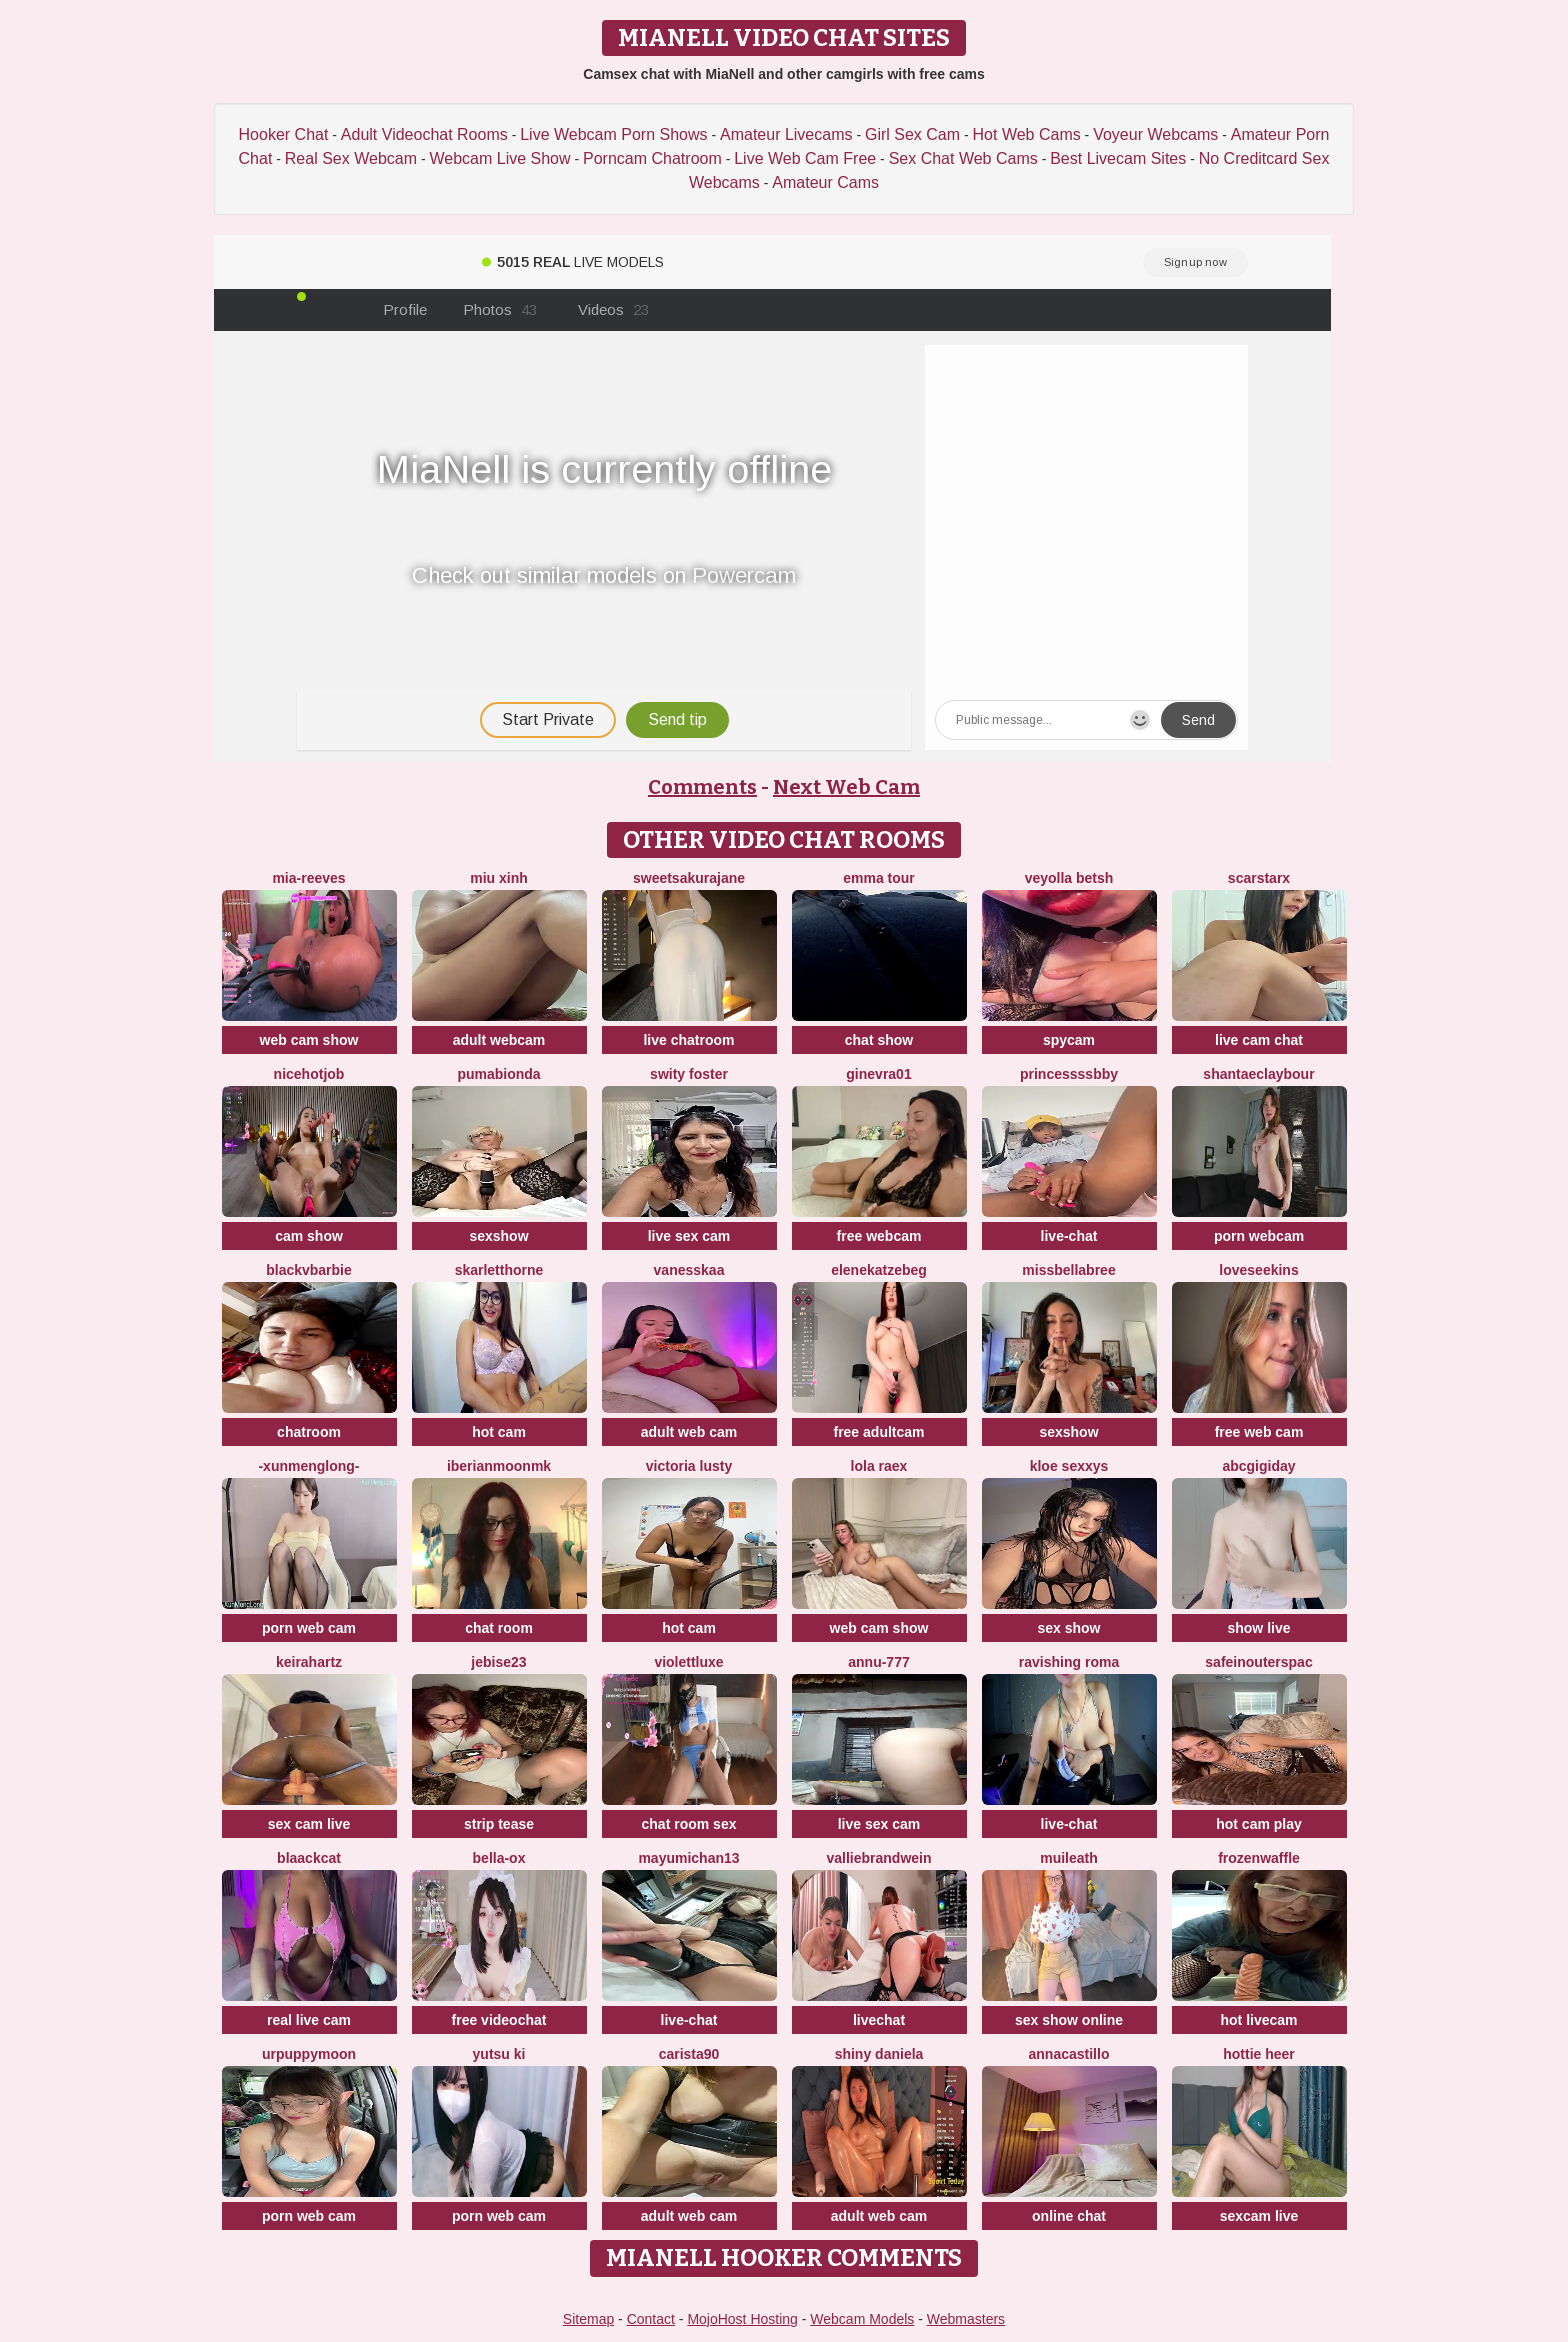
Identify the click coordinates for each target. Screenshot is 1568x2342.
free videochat (499, 2020)
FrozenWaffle (1259, 1858)
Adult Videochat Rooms (424, 134)
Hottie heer (1259, 2054)
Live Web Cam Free (805, 158)
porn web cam (309, 1628)
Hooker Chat (284, 134)
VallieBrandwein (878, 1858)
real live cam (309, 2020)
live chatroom (688, 1040)
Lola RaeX (879, 1466)
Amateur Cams (825, 182)
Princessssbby (1069, 1074)
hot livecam (1258, 2020)
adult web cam (689, 1432)
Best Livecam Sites (1118, 158)
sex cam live (309, 1824)
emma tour (879, 878)
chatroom (309, 1432)
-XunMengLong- (308, 1466)
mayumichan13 (688, 1858)
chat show (879, 1040)
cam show (309, 1236)
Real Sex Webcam (351, 158)
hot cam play (1259, 1824)
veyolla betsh (1069, 878)
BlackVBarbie (309, 1270)
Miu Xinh (499, 878)
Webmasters (966, 2319)
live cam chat (1259, 1040)
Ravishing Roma (1069, 1662)
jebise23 (498, 1662)
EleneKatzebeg (879, 1270)
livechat (879, 2020)
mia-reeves (308, 878)
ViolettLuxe (688, 1662)
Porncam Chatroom (652, 158)
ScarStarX (1259, 878)
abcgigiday (1258, 1466)
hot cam (499, 1432)
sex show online (1069, 2020)
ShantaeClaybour (1258, 1074)
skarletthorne (499, 1270)
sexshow (498, 1236)
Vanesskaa (689, 1270)
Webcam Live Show (499, 158)
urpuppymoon (309, 2054)
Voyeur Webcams (1155, 134)
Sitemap (588, 2319)
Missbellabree (1068, 1270)
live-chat (1069, 1236)
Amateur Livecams (786, 134)
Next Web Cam (846, 787)
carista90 (689, 2054)
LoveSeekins (1258, 1270)
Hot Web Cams (1027, 134)
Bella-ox (499, 1858)
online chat (1069, 2216)
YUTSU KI (499, 2054)
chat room (499, 1628)
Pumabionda (498, 1074)
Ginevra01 (878, 1074)
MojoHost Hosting (742, 2319)
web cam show (309, 1040)
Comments (702, 787)
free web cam (1259, 1432)
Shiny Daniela (879, 2054)
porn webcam (1259, 1236)
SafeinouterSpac (1258, 1662)
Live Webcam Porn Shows (613, 134)
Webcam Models (862, 2319)
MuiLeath (1069, 1858)
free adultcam (878, 1432)
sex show (1068, 1628)
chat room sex (689, 1824)
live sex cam (689, 1236)
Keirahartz (309, 1662)
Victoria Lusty (689, 1466)
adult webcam (499, 1040)
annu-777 (878, 1662)
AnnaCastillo (1069, 2054)
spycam (1069, 1040)
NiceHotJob (309, 1074)
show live (1258, 1628)
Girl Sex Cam (912, 134)
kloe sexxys (1069, 1466)
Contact (651, 2319)
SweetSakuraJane (689, 878)
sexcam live (1259, 2216)
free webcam (879, 1236)
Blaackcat (309, 1858)
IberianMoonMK (499, 1466)
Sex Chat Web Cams (963, 158)
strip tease (499, 1824)
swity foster (689, 1074)
